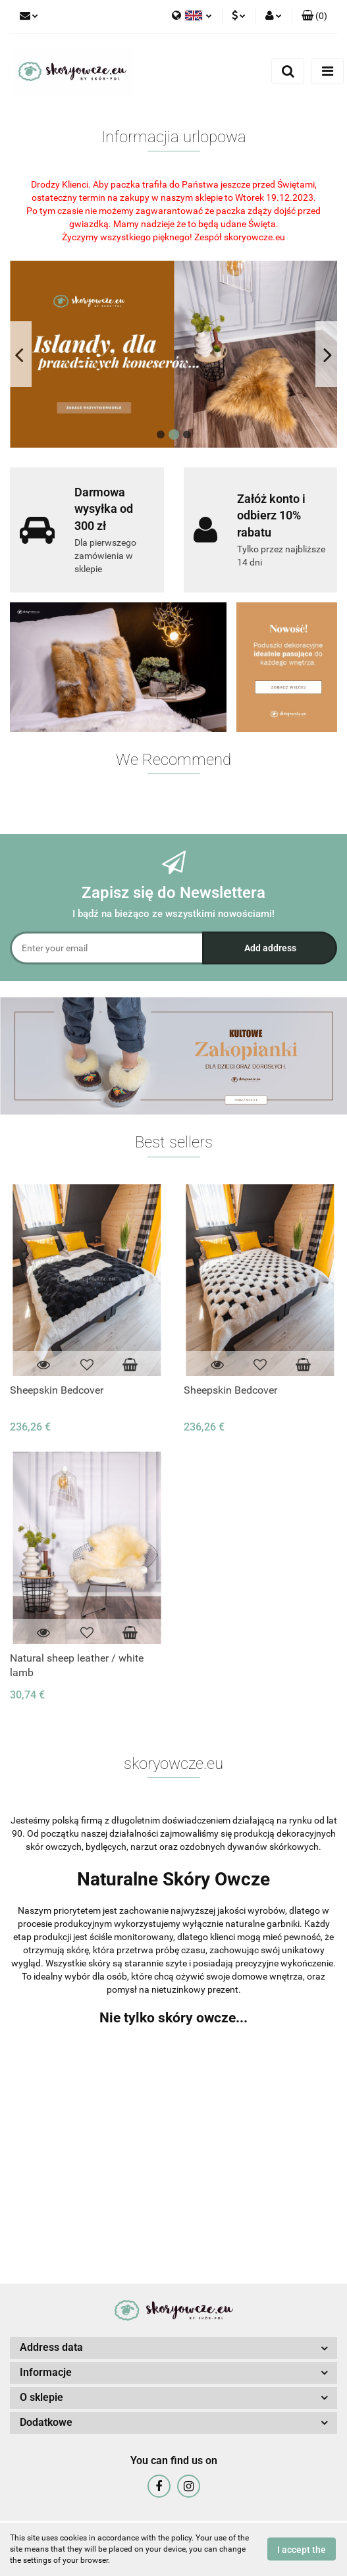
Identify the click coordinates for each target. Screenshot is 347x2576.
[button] (314, 16)
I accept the (301, 2549)
